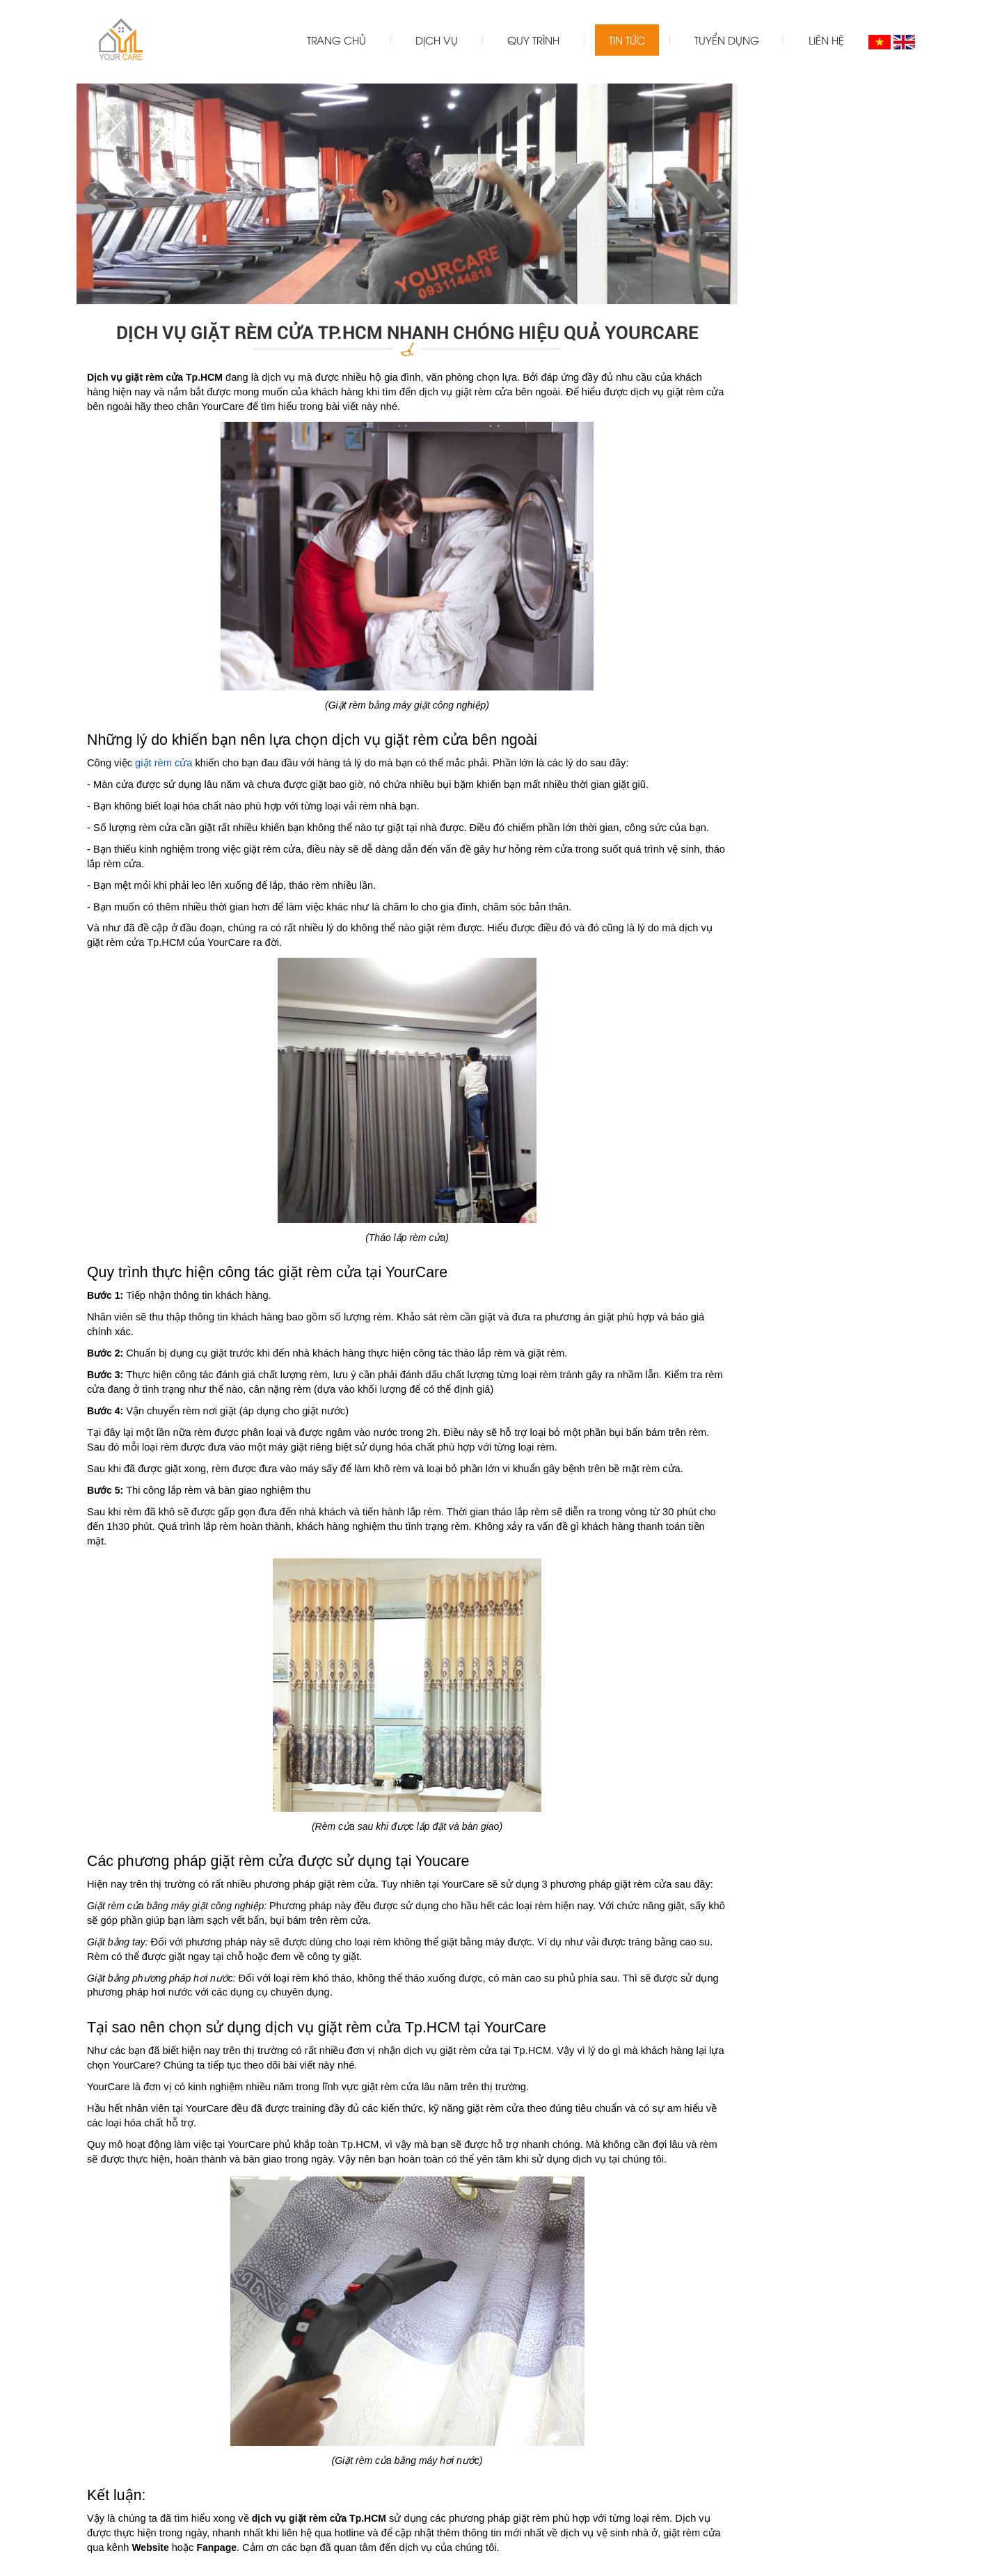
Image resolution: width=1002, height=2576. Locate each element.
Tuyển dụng (726, 40)
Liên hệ (826, 40)
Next (719, 194)
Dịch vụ (436, 40)
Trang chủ (336, 40)
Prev (95, 194)
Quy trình (533, 40)
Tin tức (627, 40)
